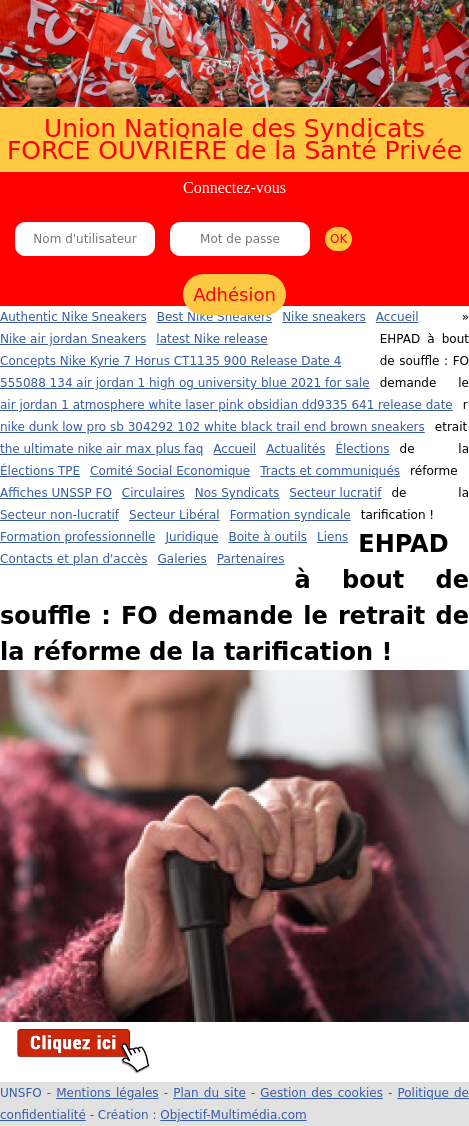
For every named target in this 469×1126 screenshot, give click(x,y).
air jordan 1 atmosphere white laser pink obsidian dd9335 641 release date (226, 405)
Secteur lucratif (335, 493)
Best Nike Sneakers (214, 317)
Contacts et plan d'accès (73, 559)
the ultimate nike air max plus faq (101, 449)
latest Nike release (211, 339)
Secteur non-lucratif (59, 515)
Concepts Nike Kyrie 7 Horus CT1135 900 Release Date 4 (170, 361)
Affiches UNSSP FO (56, 493)
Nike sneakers (324, 317)
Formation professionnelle (77, 537)
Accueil (234, 449)
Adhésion (234, 294)
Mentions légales (107, 1093)
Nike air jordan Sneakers (73, 339)
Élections (362, 449)
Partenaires (251, 559)
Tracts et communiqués (330, 471)
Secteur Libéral (174, 515)
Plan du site (209, 1093)
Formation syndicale (290, 515)
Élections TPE (40, 471)
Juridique (191, 537)
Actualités (295, 449)
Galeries (181, 559)
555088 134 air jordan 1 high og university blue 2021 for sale (185, 383)
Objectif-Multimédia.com (233, 1115)
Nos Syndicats (237, 493)
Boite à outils (267, 537)
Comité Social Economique (170, 471)
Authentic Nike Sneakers (73, 317)
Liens (332, 537)
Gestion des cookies (321, 1093)
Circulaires (153, 493)
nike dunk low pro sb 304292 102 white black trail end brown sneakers (212, 427)
